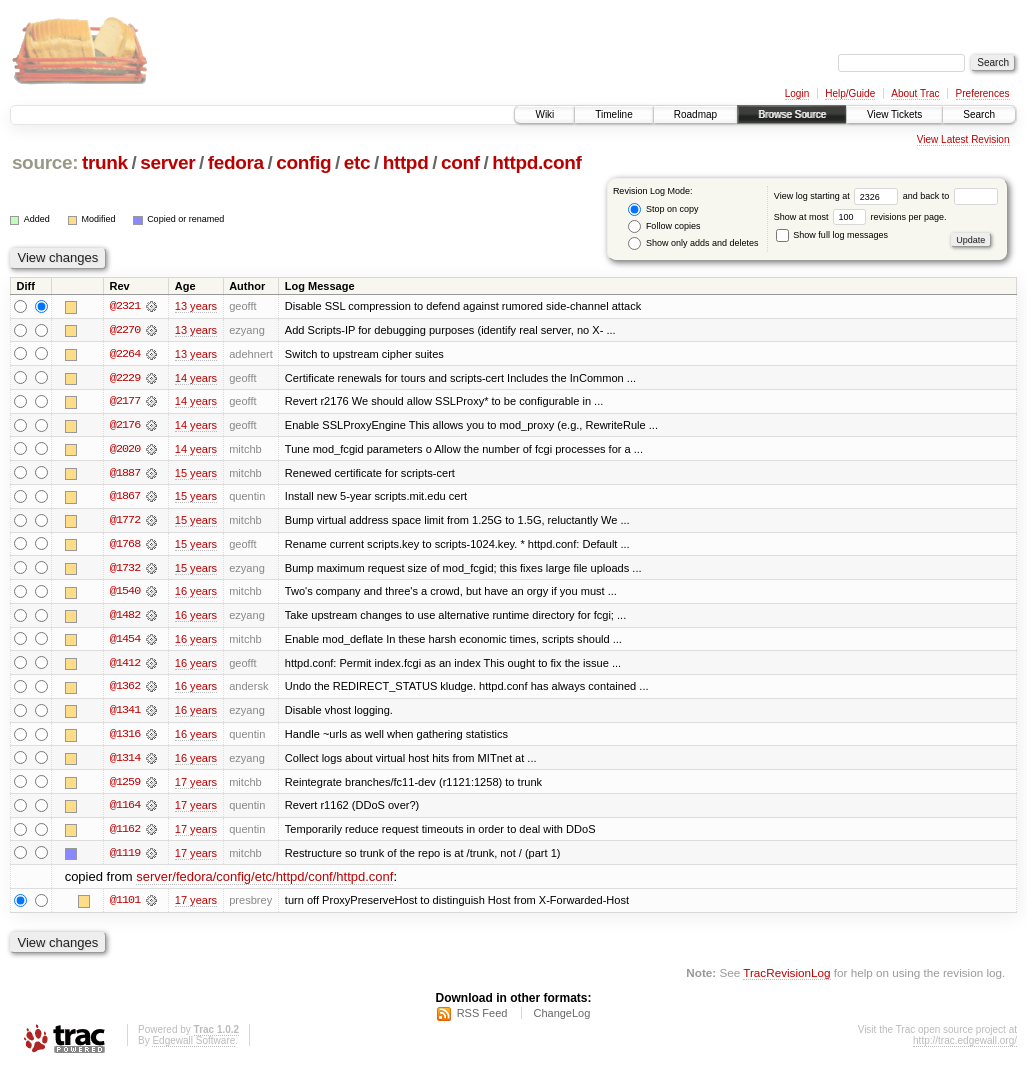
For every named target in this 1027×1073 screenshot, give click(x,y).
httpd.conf (536, 162)
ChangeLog (561, 1019)
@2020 (125, 450)
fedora (236, 162)
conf (460, 162)
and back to (950, 196)
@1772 (125, 522)
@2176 (125, 426)
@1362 (125, 690)
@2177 (125, 402)
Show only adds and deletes (693, 243)
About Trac (915, 93)
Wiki (544, 114)
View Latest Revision (963, 139)
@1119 (125, 858)
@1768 (125, 546)
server (167, 162)
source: (45, 162)
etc (357, 162)
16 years (196, 594)
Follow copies (664, 226)
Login (797, 93)
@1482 (125, 618)
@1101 (125, 906)
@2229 (125, 378)
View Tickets (894, 114)
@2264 (125, 354)
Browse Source (792, 114)
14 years (196, 378)
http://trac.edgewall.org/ (965, 1046)
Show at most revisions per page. (860, 217)
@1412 (125, 666)
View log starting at (838, 196)
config (303, 162)
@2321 (125, 306)
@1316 (125, 738)
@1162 (125, 834)
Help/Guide (850, 93)
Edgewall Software (193, 1046)
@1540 (125, 594)
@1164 (125, 810)
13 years (196, 306)
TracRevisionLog (786, 978)
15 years (196, 474)
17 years (196, 786)
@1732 (125, 570)
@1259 (125, 786)
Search (979, 114)
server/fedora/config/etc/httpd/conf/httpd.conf (264, 882)
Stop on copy (663, 209)
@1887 (125, 474)
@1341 (125, 714)
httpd (406, 162)
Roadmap (695, 114)
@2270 (125, 330)
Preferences (983, 93)
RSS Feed (482, 1019)
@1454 (125, 642)
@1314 (125, 762)
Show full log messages (832, 235)
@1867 (125, 498)
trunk (105, 162)
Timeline (613, 114)
